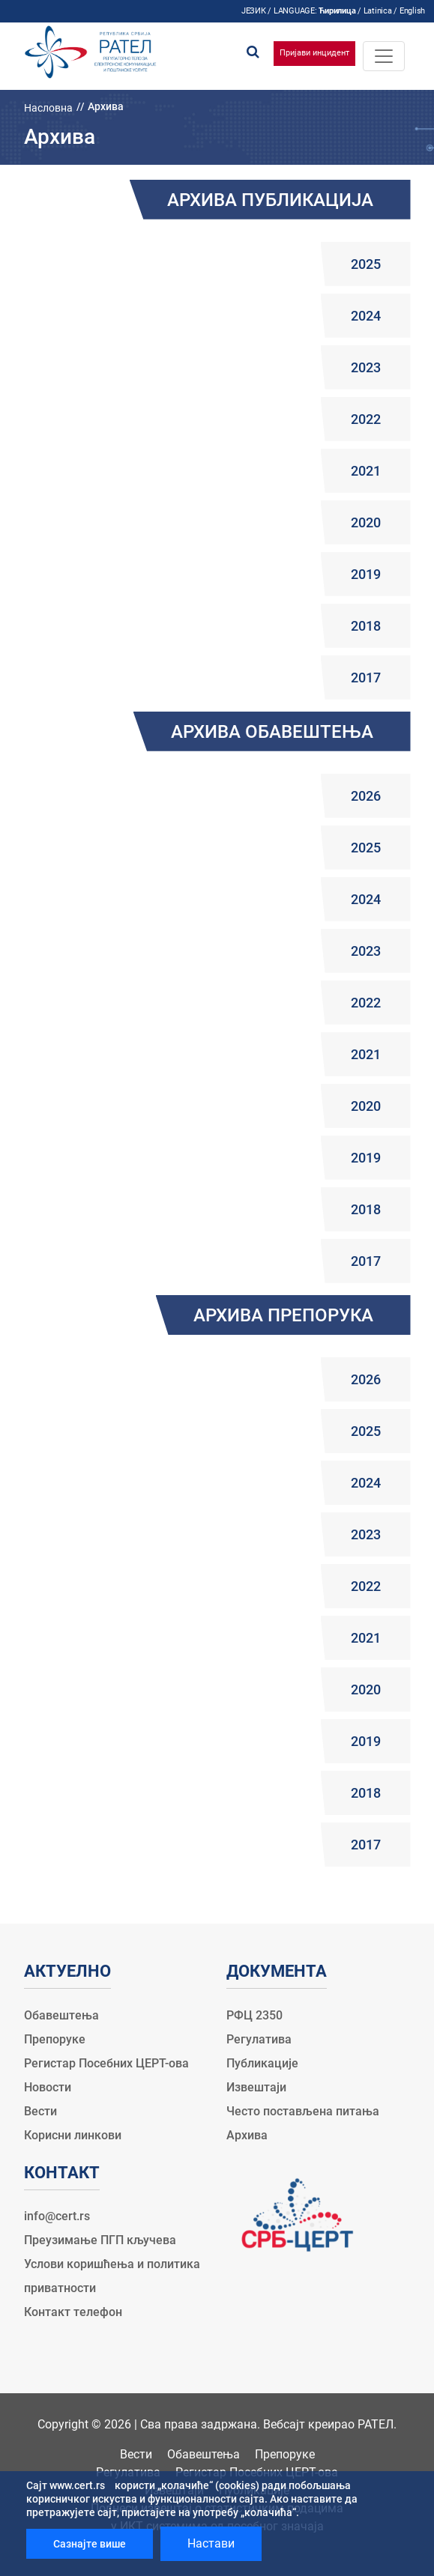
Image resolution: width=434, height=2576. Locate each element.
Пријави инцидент (314, 53)
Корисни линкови (72, 2135)
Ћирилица (337, 11)
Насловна (48, 108)
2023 (366, 367)
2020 (366, 522)
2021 (366, 471)
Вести (40, 2111)
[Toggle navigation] (384, 56)
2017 (366, 677)
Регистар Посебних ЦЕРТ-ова (106, 2063)
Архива (247, 2135)
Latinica (378, 11)
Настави (211, 2543)
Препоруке (54, 2039)
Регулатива (259, 2039)
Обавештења (61, 2015)
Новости (47, 2087)
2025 (366, 264)
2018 (366, 626)
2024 (366, 316)
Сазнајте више (89, 2544)
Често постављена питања (302, 2111)
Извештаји (256, 2087)
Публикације (262, 2063)
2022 (366, 419)
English (412, 11)
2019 (366, 574)
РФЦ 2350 (254, 2015)
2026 (366, 796)
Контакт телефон (73, 2312)
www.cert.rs (77, 2485)
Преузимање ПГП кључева (100, 2240)
